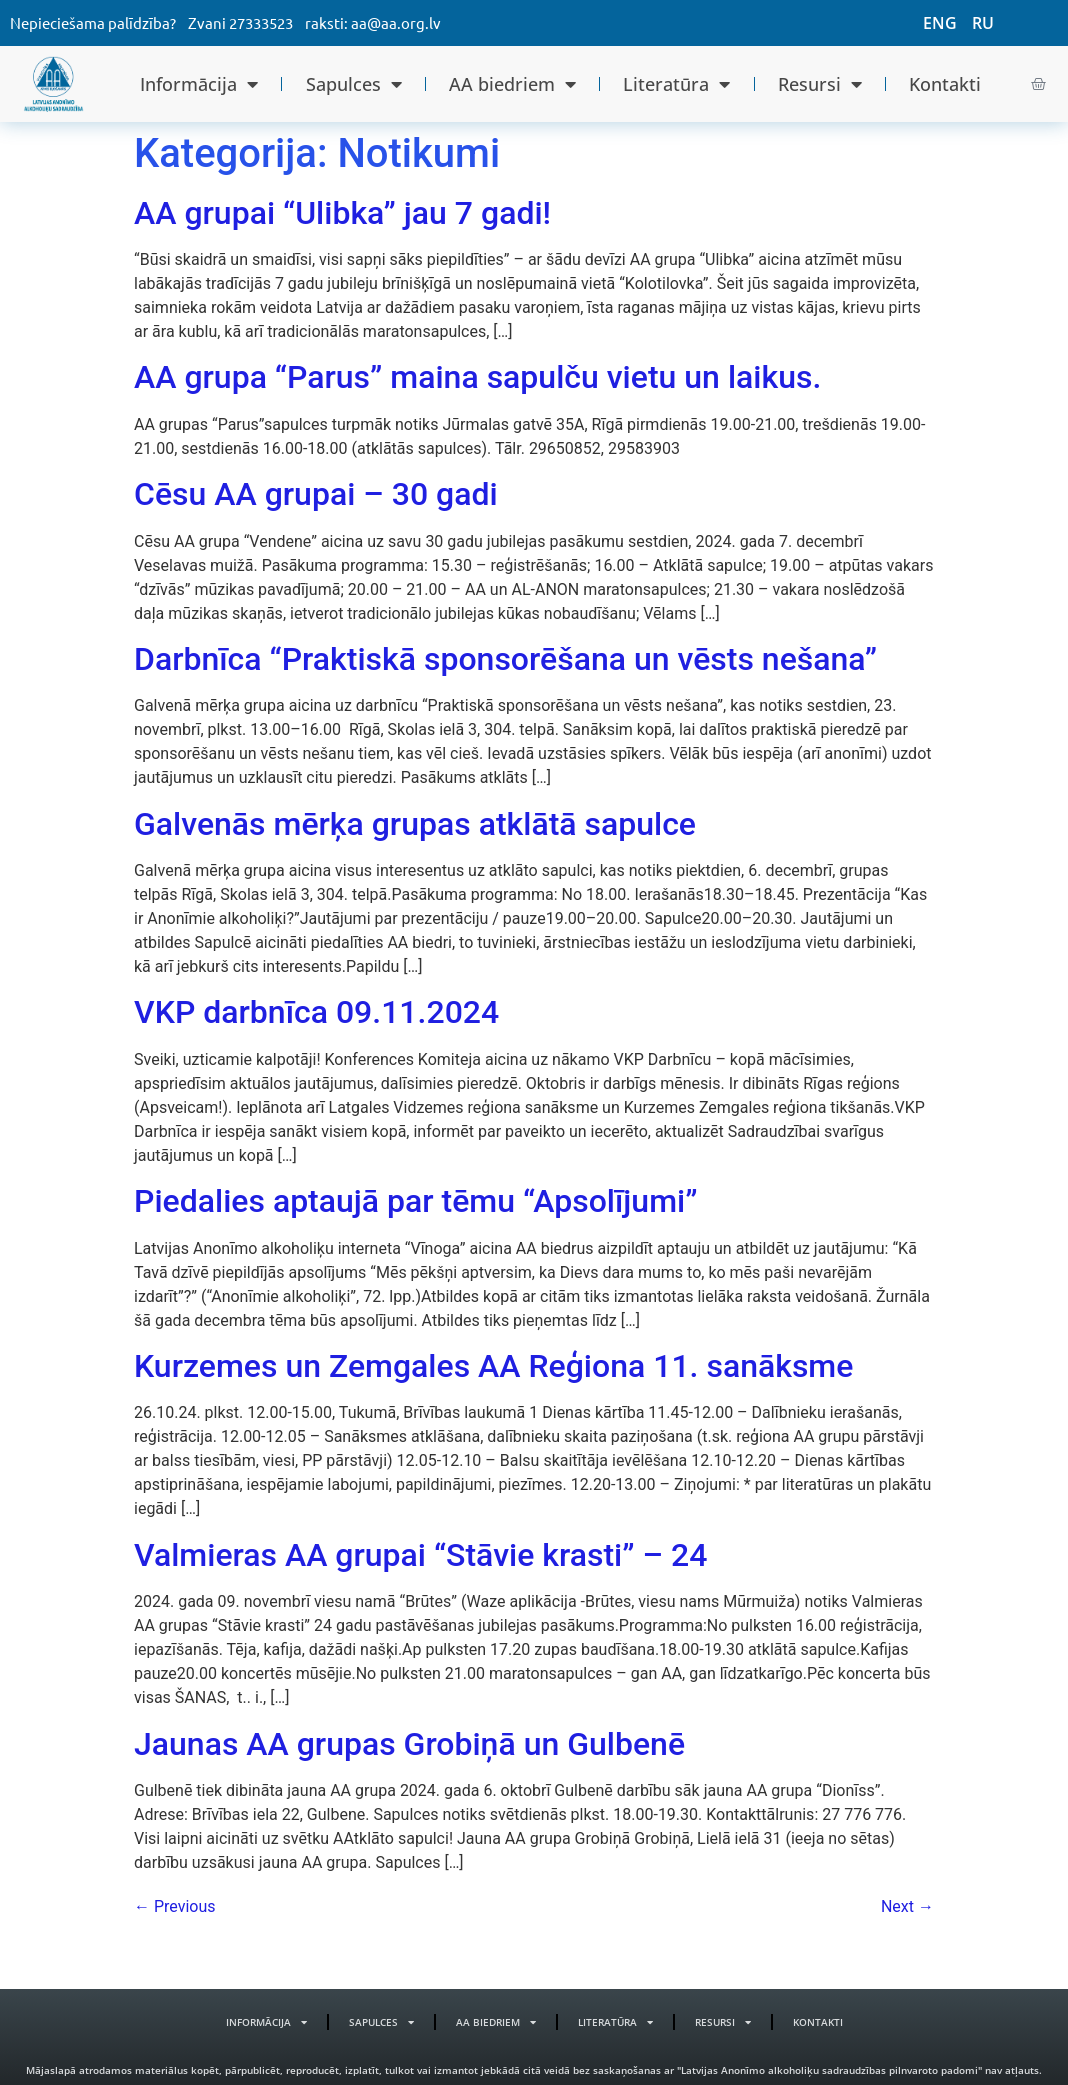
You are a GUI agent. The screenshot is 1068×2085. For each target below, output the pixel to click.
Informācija (199, 84)
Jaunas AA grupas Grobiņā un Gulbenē (409, 1744)
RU (983, 23)
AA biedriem (512, 84)
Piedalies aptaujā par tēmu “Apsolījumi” (416, 1201)
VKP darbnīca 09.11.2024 (316, 1012)
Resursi (820, 84)
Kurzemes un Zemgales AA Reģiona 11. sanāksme (493, 1366)
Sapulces (354, 84)
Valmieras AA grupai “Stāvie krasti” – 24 (420, 1555)
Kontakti (945, 84)
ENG (940, 23)
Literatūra (676, 84)
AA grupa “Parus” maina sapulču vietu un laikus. (477, 377)
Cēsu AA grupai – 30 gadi (316, 494)
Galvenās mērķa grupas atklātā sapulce (415, 824)
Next (907, 1906)
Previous (175, 1906)
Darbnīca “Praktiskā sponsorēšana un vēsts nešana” (505, 659)
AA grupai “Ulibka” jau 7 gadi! (342, 213)
